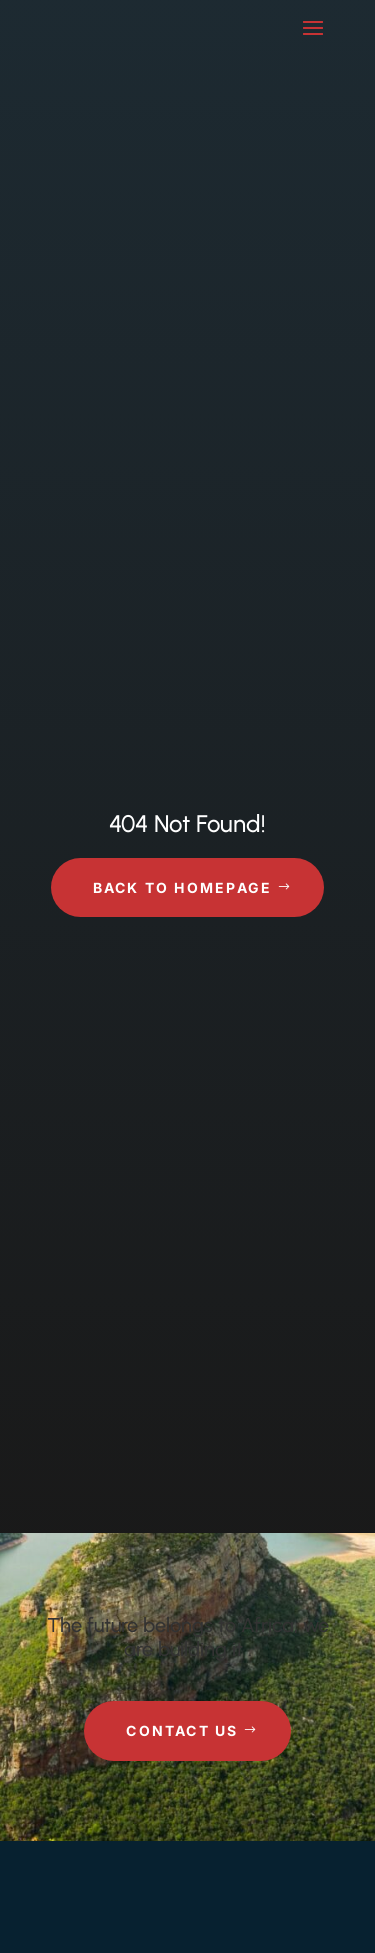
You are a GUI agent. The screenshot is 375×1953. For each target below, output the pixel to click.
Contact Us (182, 1730)
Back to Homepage (183, 887)
